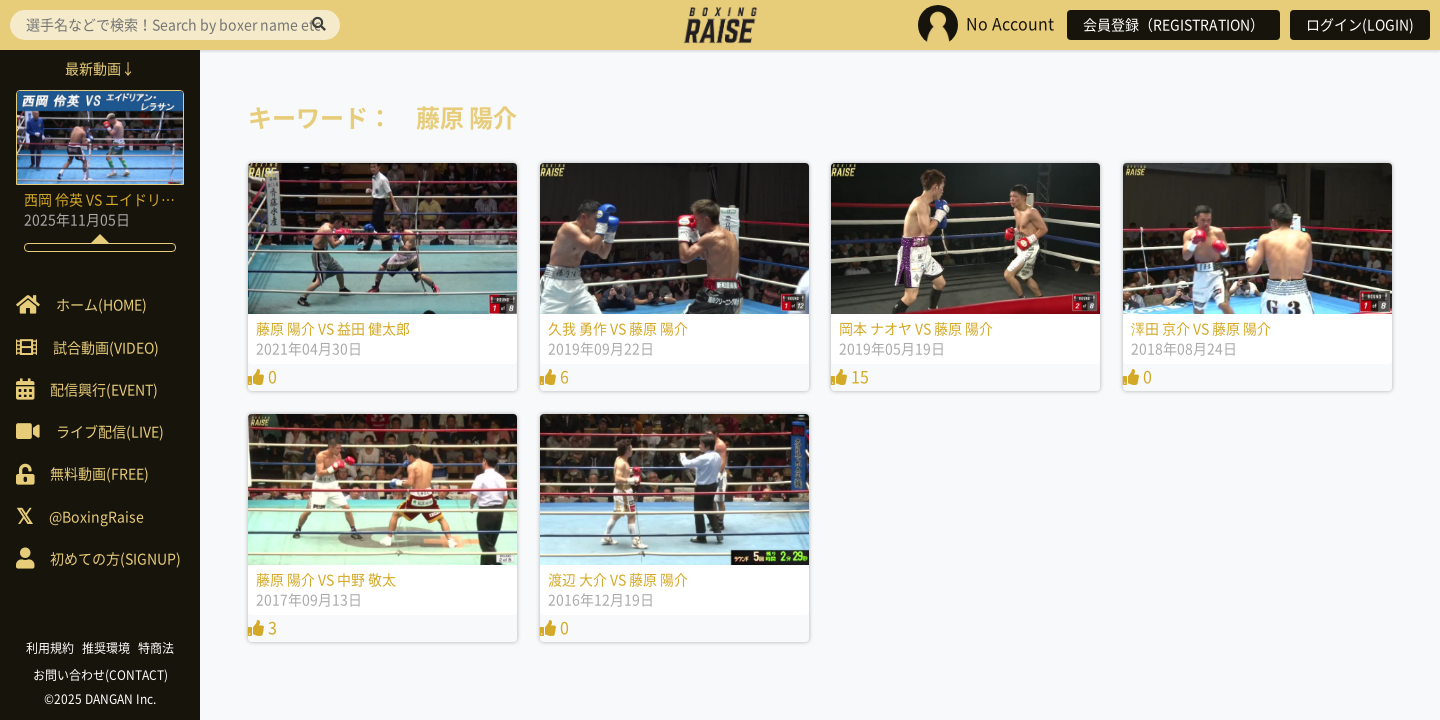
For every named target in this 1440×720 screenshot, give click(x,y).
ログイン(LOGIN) (1360, 25)
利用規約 (50, 648)
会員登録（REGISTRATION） (1173, 25)
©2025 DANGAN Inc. (100, 699)
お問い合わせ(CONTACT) (100, 675)
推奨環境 (106, 648)
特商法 (156, 648)
